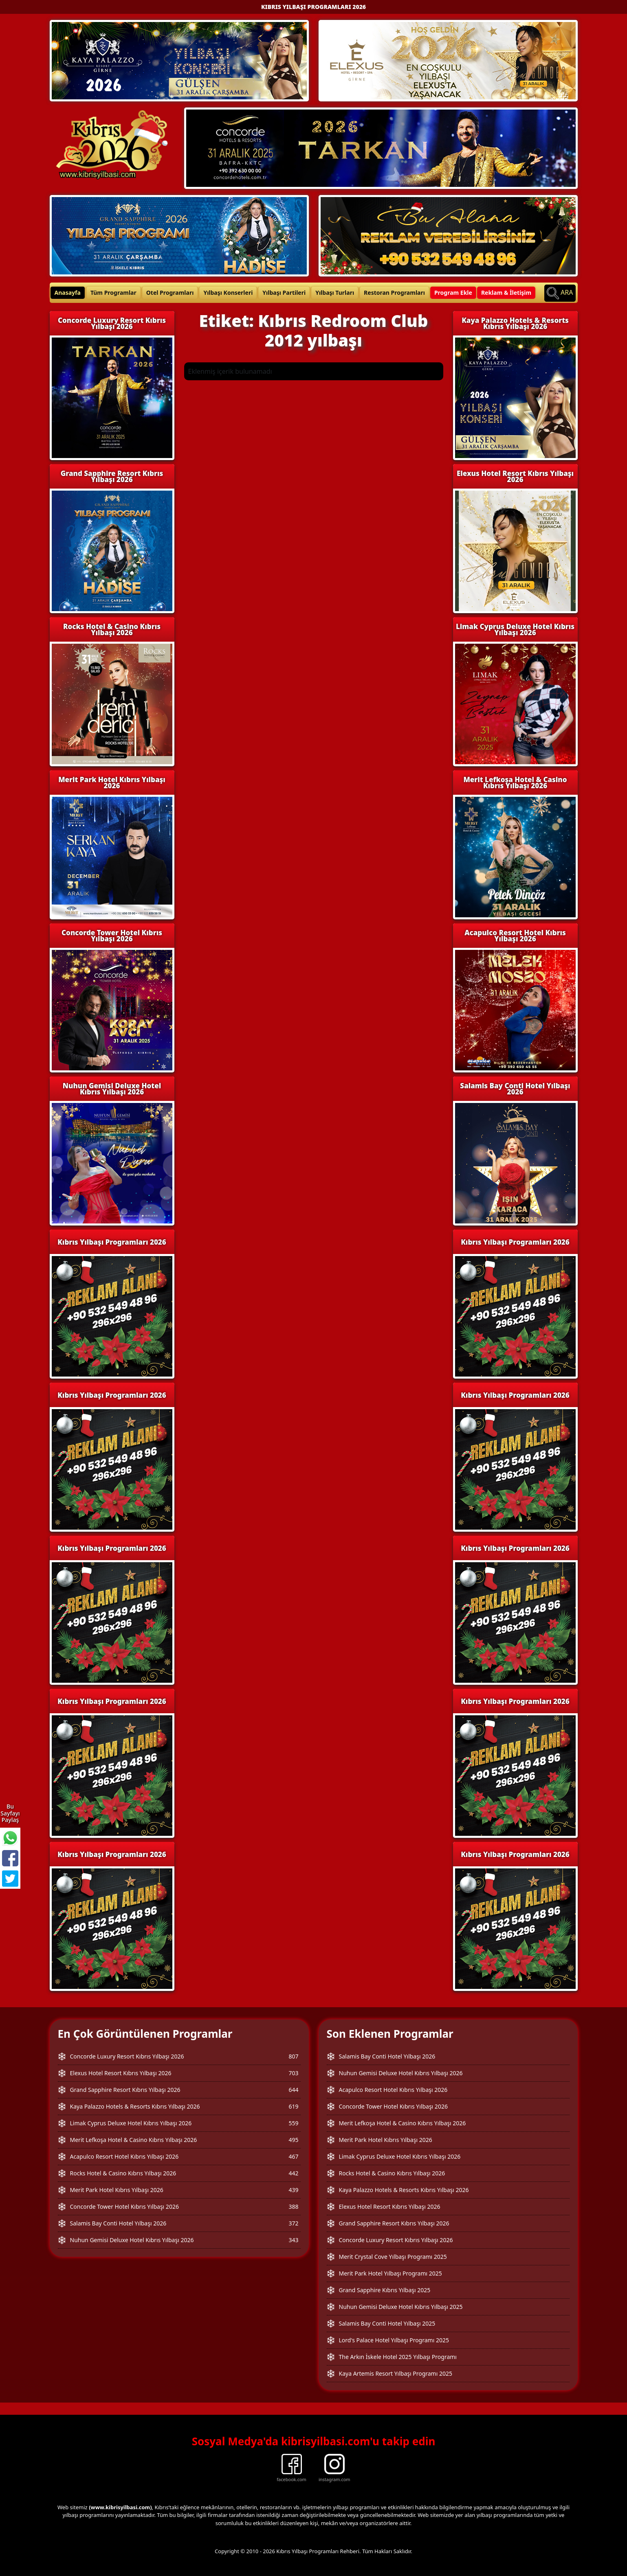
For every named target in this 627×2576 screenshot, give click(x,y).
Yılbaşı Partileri (284, 292)
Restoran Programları (394, 292)
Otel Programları (170, 292)
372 (293, 2223)
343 (293, 2240)
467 (293, 2156)
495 (293, 2140)
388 (293, 2206)
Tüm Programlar (113, 292)
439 (293, 2190)
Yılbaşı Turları (334, 292)
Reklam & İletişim (506, 292)
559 (293, 2123)
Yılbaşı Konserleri (228, 292)
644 (293, 2090)
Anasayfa (68, 292)
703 (293, 2073)
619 (293, 2106)
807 (293, 2056)
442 (293, 2173)
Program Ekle (453, 292)
